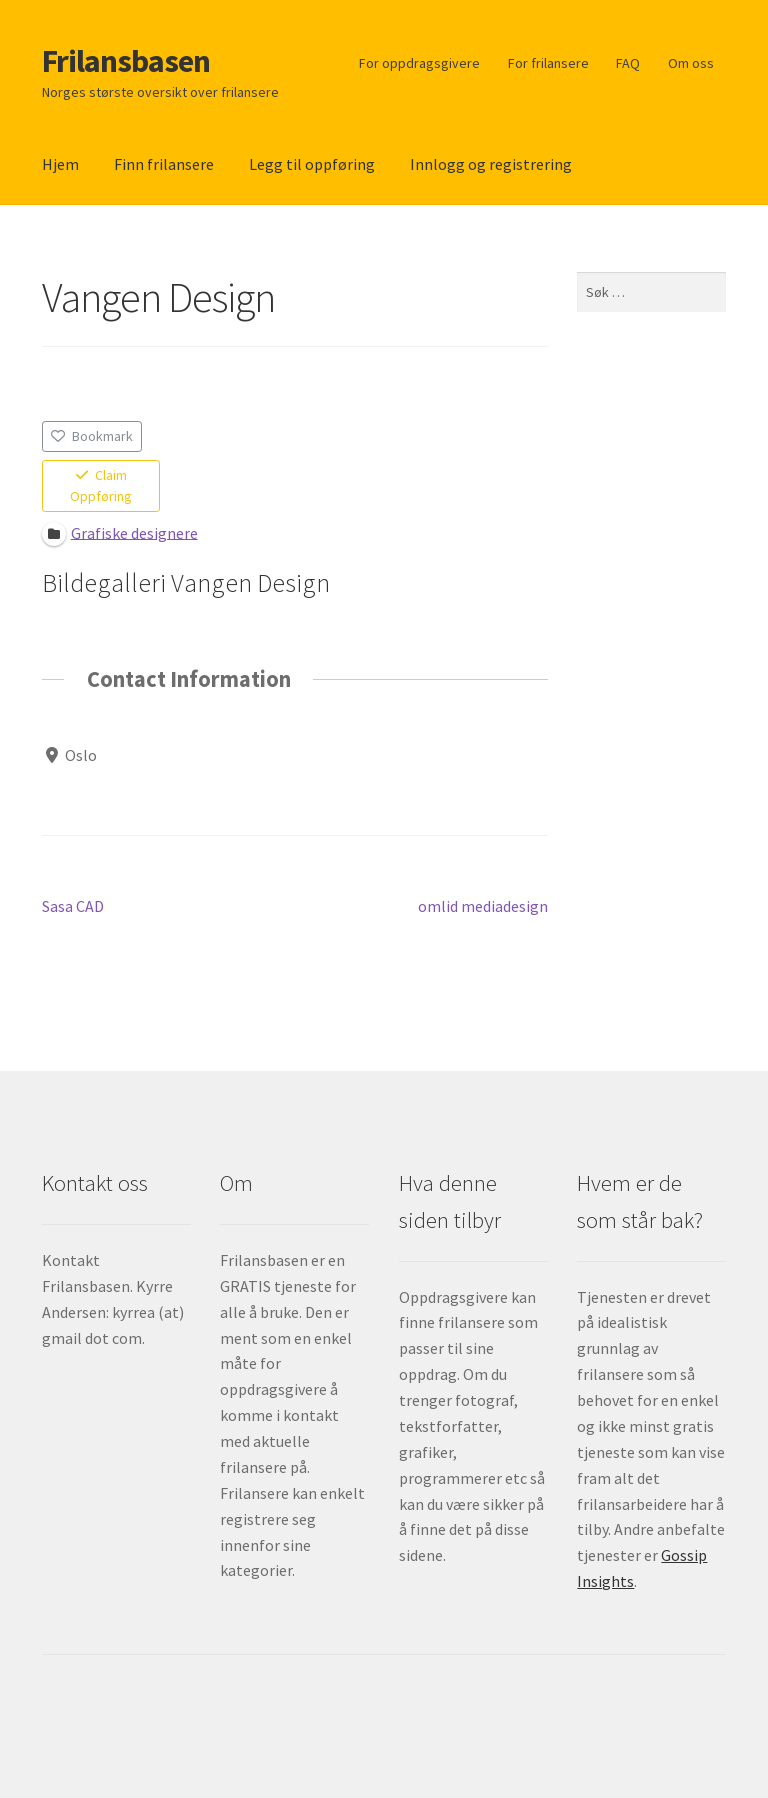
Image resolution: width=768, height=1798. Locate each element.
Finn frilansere (164, 164)
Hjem (60, 164)
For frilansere (548, 63)
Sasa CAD (73, 907)
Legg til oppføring (312, 164)
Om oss (691, 63)
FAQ (628, 63)
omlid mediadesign (483, 907)
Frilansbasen (126, 61)
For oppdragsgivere (419, 63)
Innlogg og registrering (491, 164)
